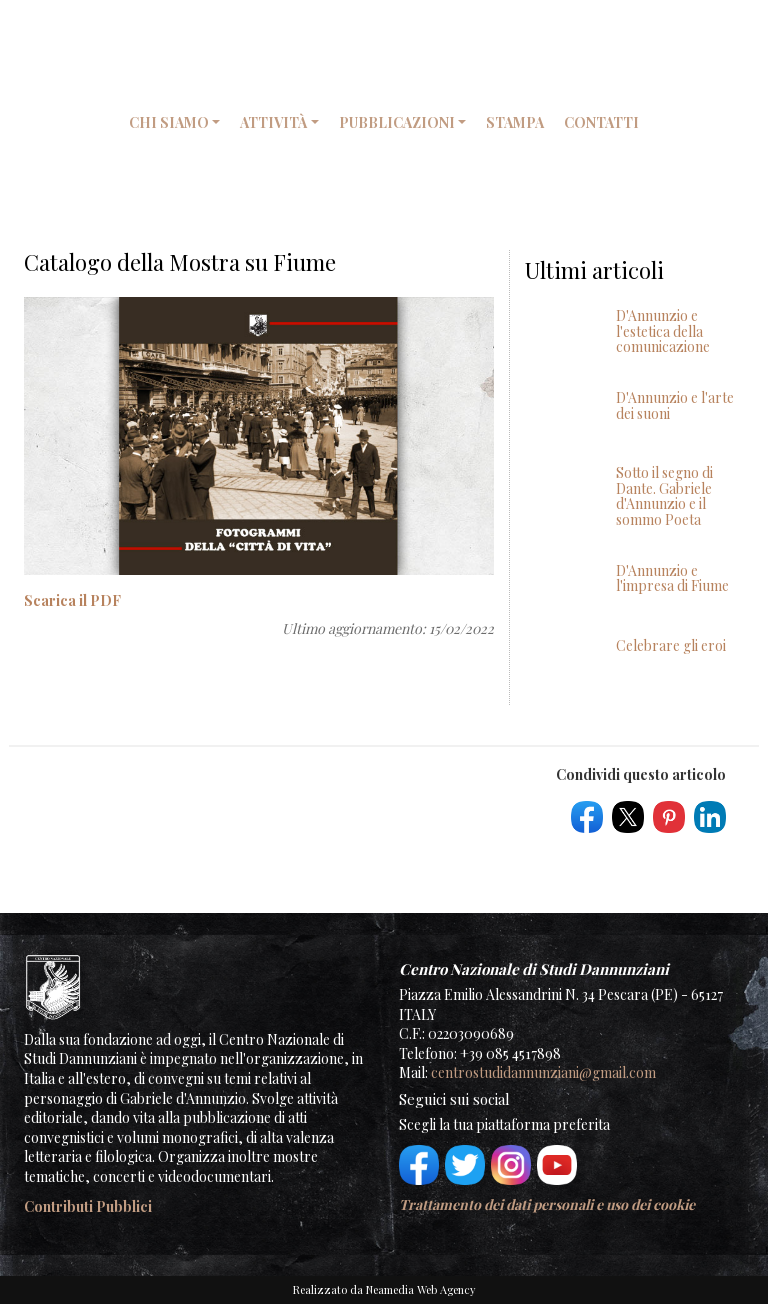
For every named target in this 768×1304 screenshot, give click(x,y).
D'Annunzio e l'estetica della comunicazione (663, 331)
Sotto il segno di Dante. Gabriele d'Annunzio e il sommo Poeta (664, 495)
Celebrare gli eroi (671, 645)
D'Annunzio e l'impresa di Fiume (672, 578)
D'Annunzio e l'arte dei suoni (675, 405)
